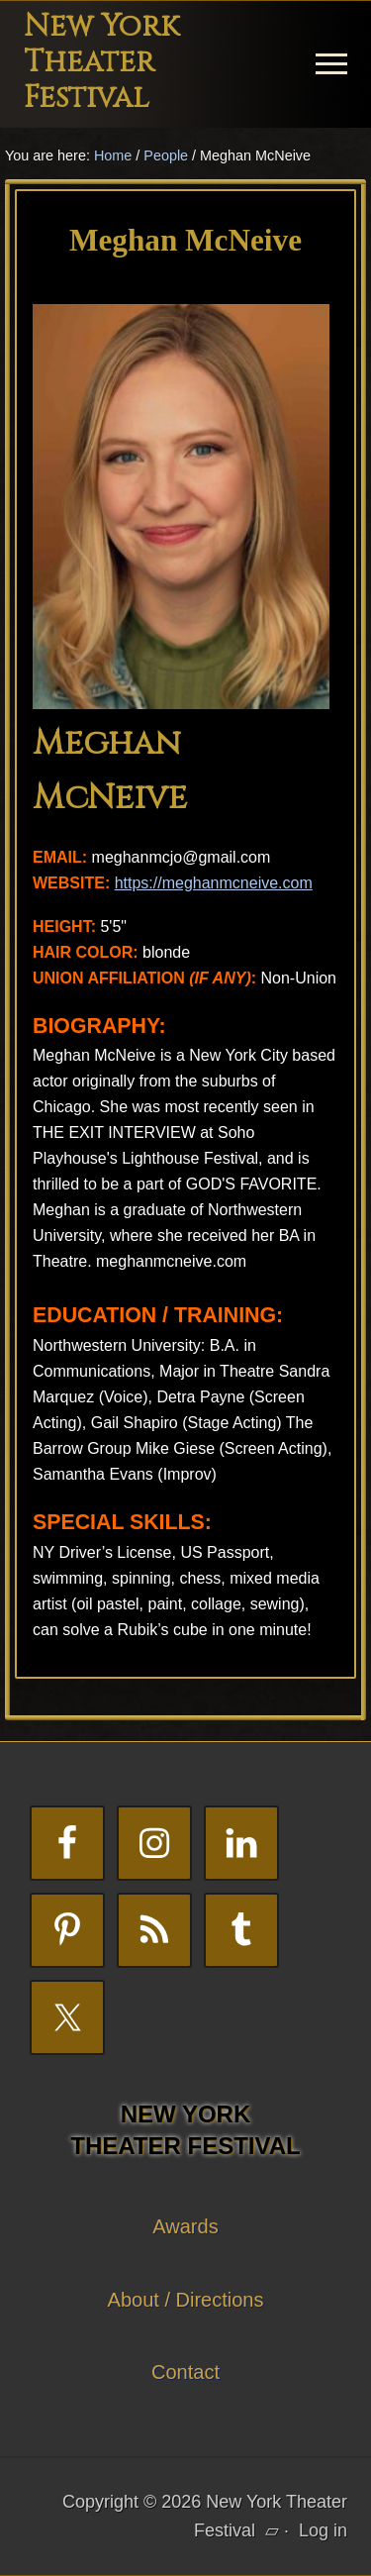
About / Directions (186, 2300)
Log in (323, 2530)
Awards (185, 2226)
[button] (331, 64)
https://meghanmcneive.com (214, 883)
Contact (185, 2372)
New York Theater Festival (101, 62)
